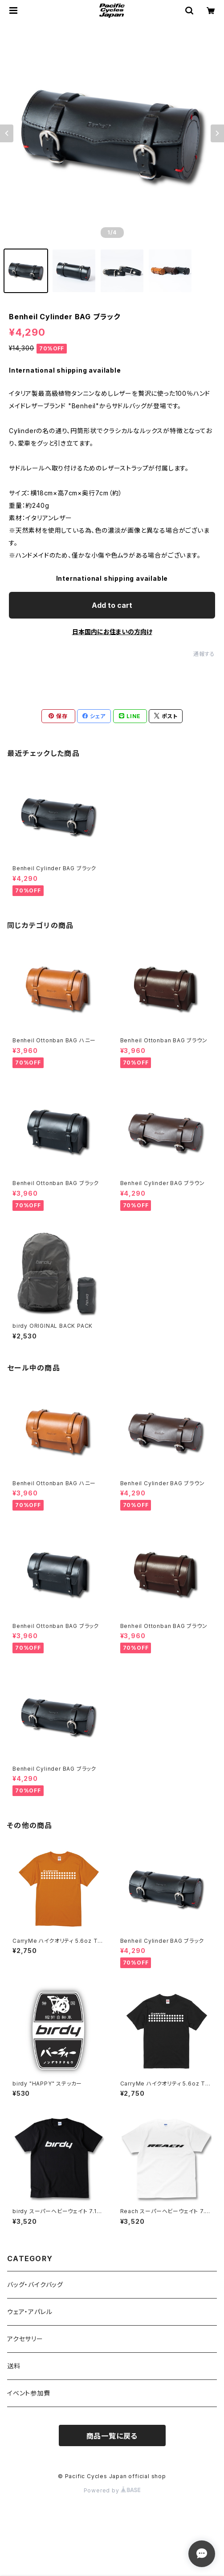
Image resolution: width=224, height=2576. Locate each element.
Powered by (112, 2490)
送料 (13, 2366)
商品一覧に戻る (112, 2435)
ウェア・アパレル (29, 2311)
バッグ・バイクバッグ (35, 2284)
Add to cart (112, 605)
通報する (204, 654)
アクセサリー (25, 2339)
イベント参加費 (28, 2393)
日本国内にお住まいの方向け (112, 631)
